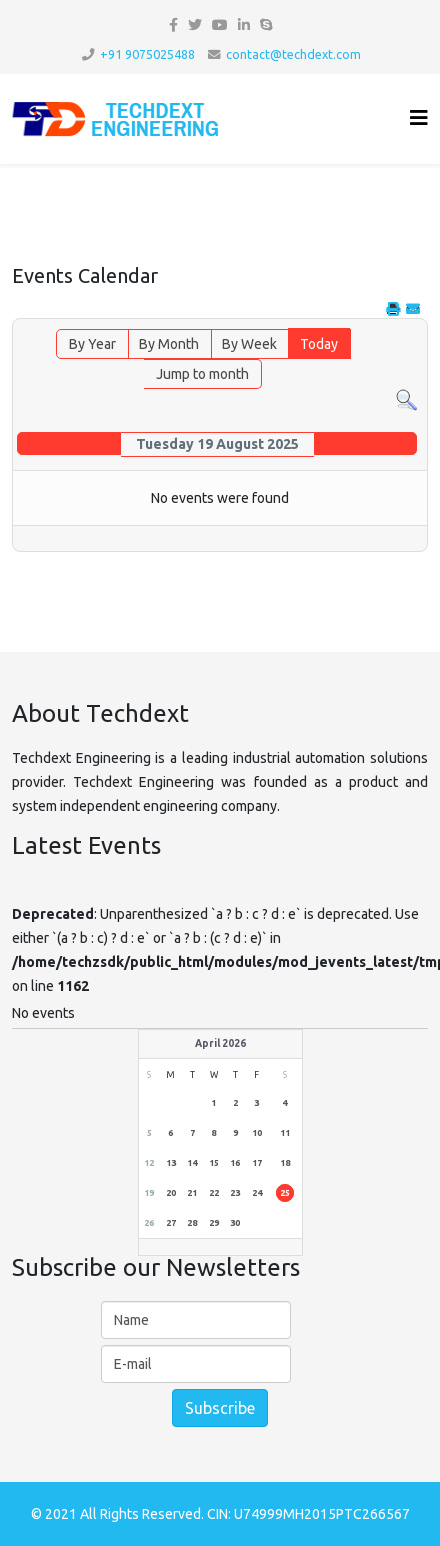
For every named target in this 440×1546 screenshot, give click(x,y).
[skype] (266, 25)
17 (257, 1163)
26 (149, 1223)
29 (214, 1223)
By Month (169, 344)
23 (235, 1193)
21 (192, 1193)
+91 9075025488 (147, 54)
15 (214, 1163)
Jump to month (202, 374)
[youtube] (220, 25)
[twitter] (195, 25)
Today (319, 344)
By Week (249, 344)
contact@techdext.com (293, 54)
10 (257, 1133)
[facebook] (173, 25)
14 (192, 1163)
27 (171, 1223)
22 (214, 1193)
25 (285, 1193)
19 (149, 1193)
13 (171, 1163)
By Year (92, 344)
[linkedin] (244, 25)
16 (235, 1163)
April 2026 (220, 1043)
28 (192, 1223)
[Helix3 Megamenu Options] (419, 117)
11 (285, 1133)
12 (149, 1163)
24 (257, 1193)
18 (285, 1163)
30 (235, 1223)
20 (171, 1193)
